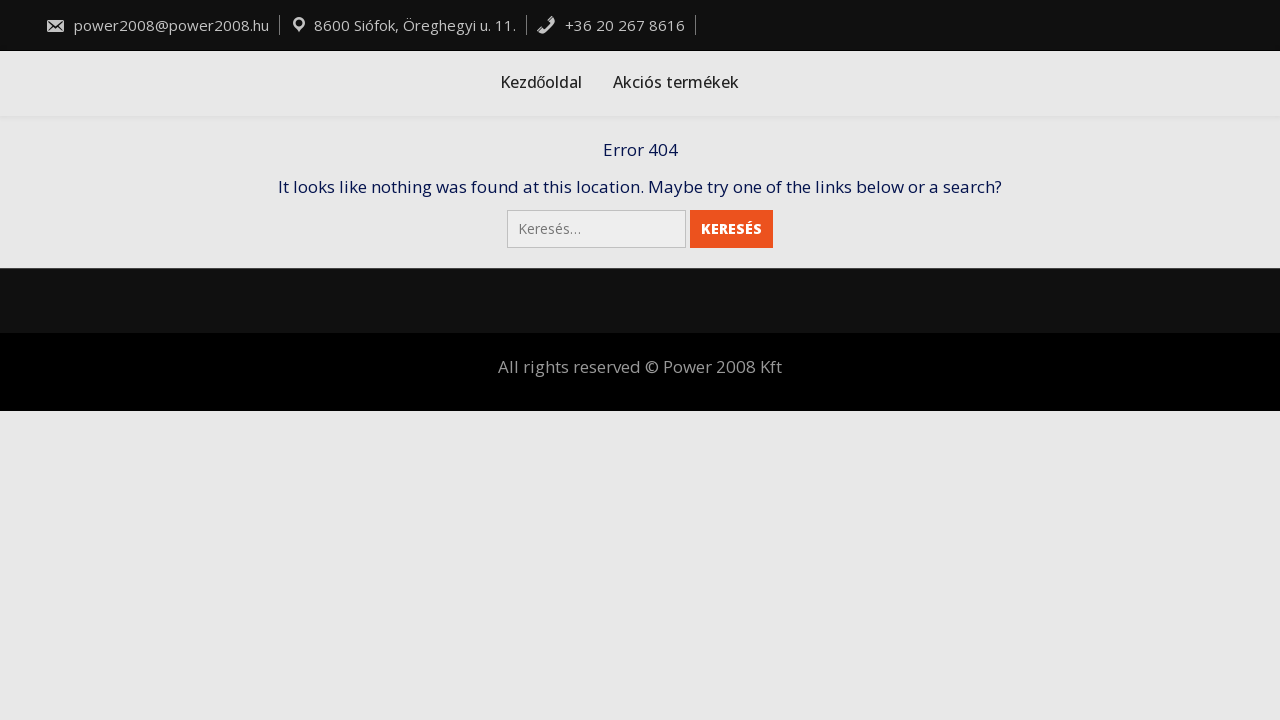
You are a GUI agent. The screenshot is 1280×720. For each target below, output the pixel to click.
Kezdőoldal (541, 82)
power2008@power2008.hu (157, 25)
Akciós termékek (676, 82)
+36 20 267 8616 (610, 25)
